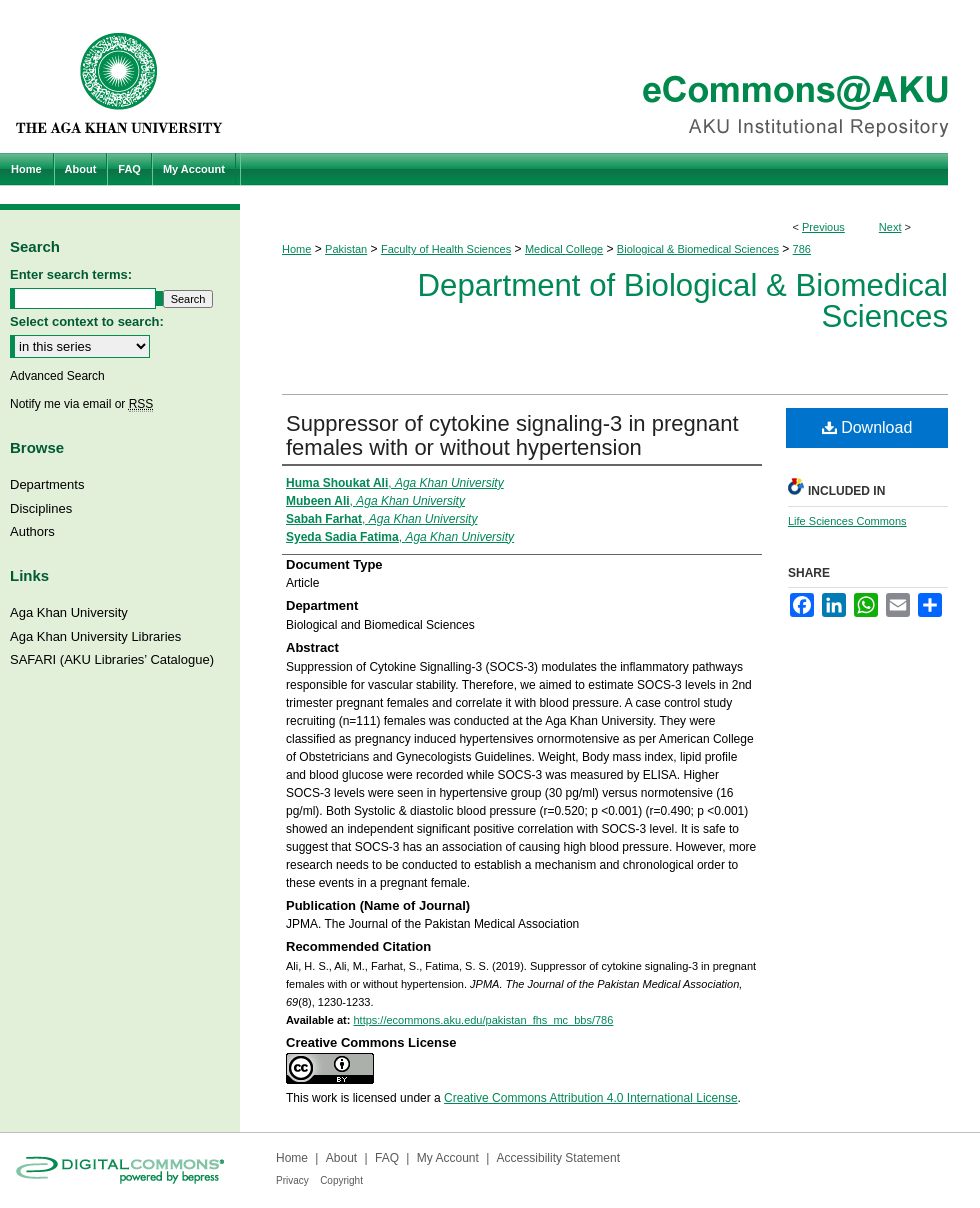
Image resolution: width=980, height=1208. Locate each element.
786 (802, 249)
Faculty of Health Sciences (446, 249)
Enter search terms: (71, 274)
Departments (47, 484)
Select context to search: (87, 321)
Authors (32, 531)
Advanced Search (57, 376)
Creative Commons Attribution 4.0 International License (591, 1098)
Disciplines (41, 508)
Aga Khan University (69, 612)
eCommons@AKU (610, 76)
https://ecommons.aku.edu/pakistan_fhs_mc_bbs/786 (483, 1020)
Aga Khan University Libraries (95, 636)
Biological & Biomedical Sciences (698, 249)
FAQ (387, 1158)
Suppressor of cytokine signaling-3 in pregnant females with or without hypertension (512, 435)
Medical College (564, 249)
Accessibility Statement (558, 1158)
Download (867, 427)
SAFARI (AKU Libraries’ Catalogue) (112, 659)
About (341, 1158)
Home (296, 249)
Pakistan (346, 249)
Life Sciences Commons (847, 521)
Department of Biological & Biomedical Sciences (683, 301)
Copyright (341, 1180)
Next (890, 227)
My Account (448, 1158)
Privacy (292, 1180)
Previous (823, 227)
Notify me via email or (81, 404)
